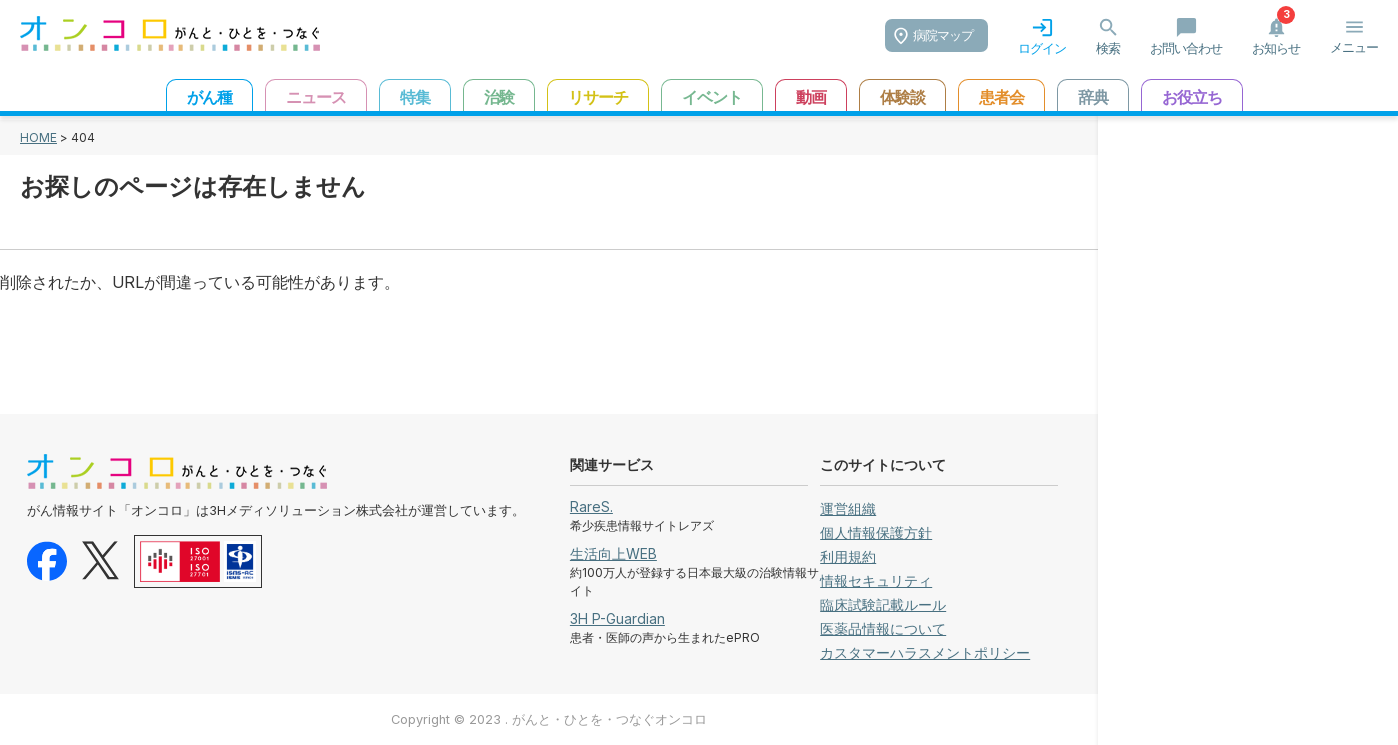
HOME (38, 137)
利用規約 (848, 556)
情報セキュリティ (876, 580)
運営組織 (848, 508)
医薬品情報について (883, 628)
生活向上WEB (613, 553)
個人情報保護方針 (876, 532)
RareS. (591, 506)
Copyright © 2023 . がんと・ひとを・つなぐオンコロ (549, 719)
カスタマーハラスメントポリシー (925, 652)
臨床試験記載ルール (883, 604)
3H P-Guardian (617, 618)
